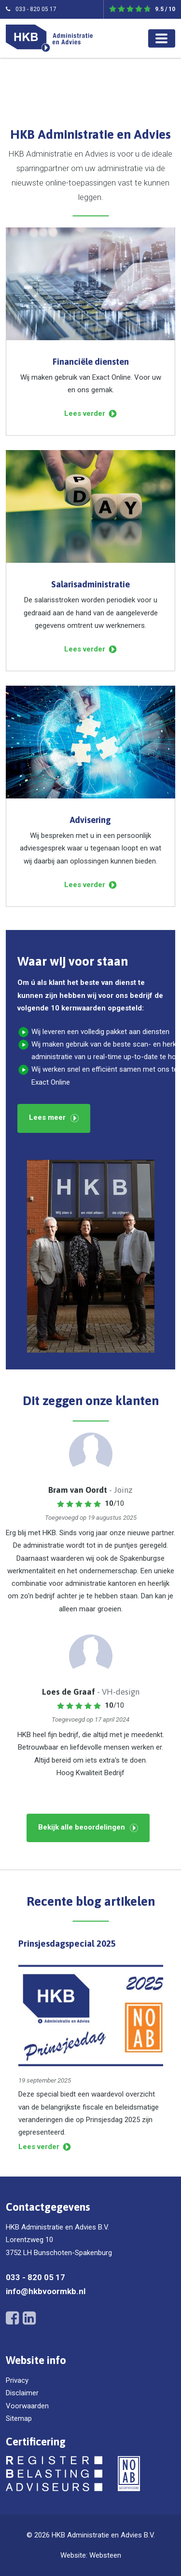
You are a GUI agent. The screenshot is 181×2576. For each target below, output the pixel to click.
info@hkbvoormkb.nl (45, 2291)
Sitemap (19, 2418)
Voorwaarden (27, 2406)
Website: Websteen (90, 2555)
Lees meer (47, 1117)
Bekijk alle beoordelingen (81, 1827)
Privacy (17, 2380)
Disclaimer (22, 2393)
